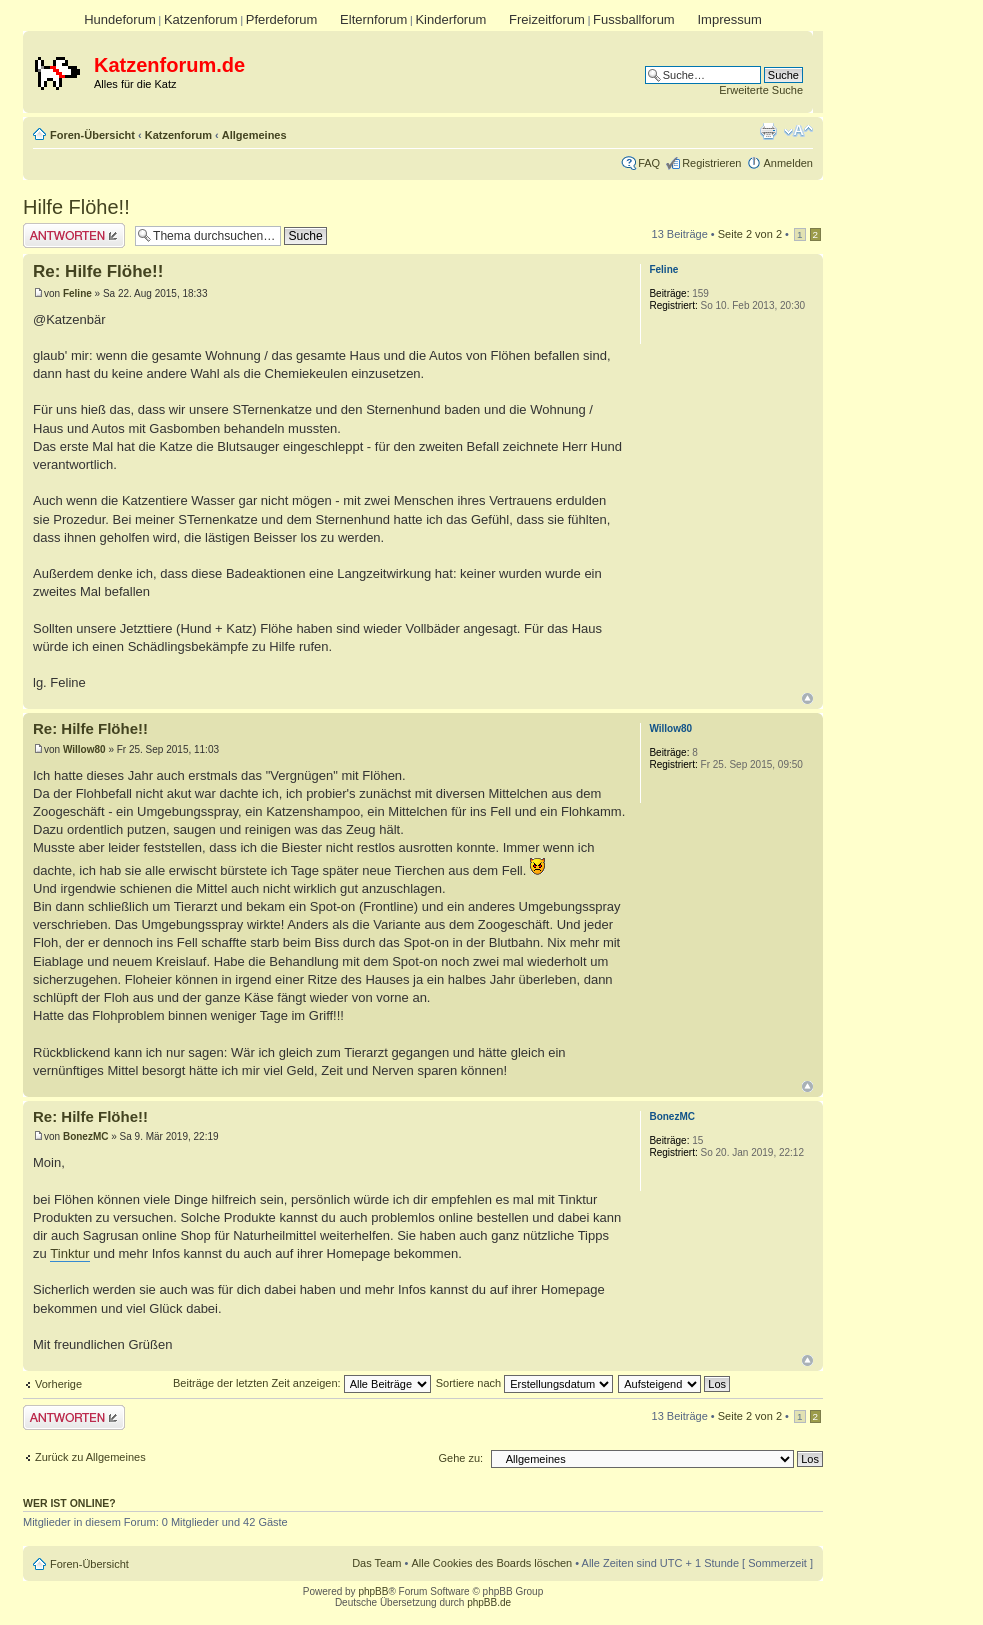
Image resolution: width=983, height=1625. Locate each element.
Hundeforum (120, 19)
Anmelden (788, 163)
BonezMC (86, 1136)
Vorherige (58, 1384)
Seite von (750, 234)
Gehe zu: (460, 1458)
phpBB (373, 1591)
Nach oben (807, 698)
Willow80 (84, 749)
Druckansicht (768, 131)
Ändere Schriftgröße (798, 131)
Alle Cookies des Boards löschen (491, 1563)
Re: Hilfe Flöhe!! (98, 271)
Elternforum (373, 19)
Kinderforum (450, 19)
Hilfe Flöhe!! (76, 207)
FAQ (649, 163)
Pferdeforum (282, 19)
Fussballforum (634, 19)
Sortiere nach (524, 1383)
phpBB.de (489, 1602)
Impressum (729, 19)
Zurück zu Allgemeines (90, 1457)
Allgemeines (254, 135)
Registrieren (711, 163)
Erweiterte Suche (761, 90)
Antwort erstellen (74, 235)
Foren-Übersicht (92, 135)
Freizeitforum (547, 19)
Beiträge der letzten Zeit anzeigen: (302, 1383)
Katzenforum (201, 19)
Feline (77, 293)
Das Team (376, 1563)
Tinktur (69, 1253)
